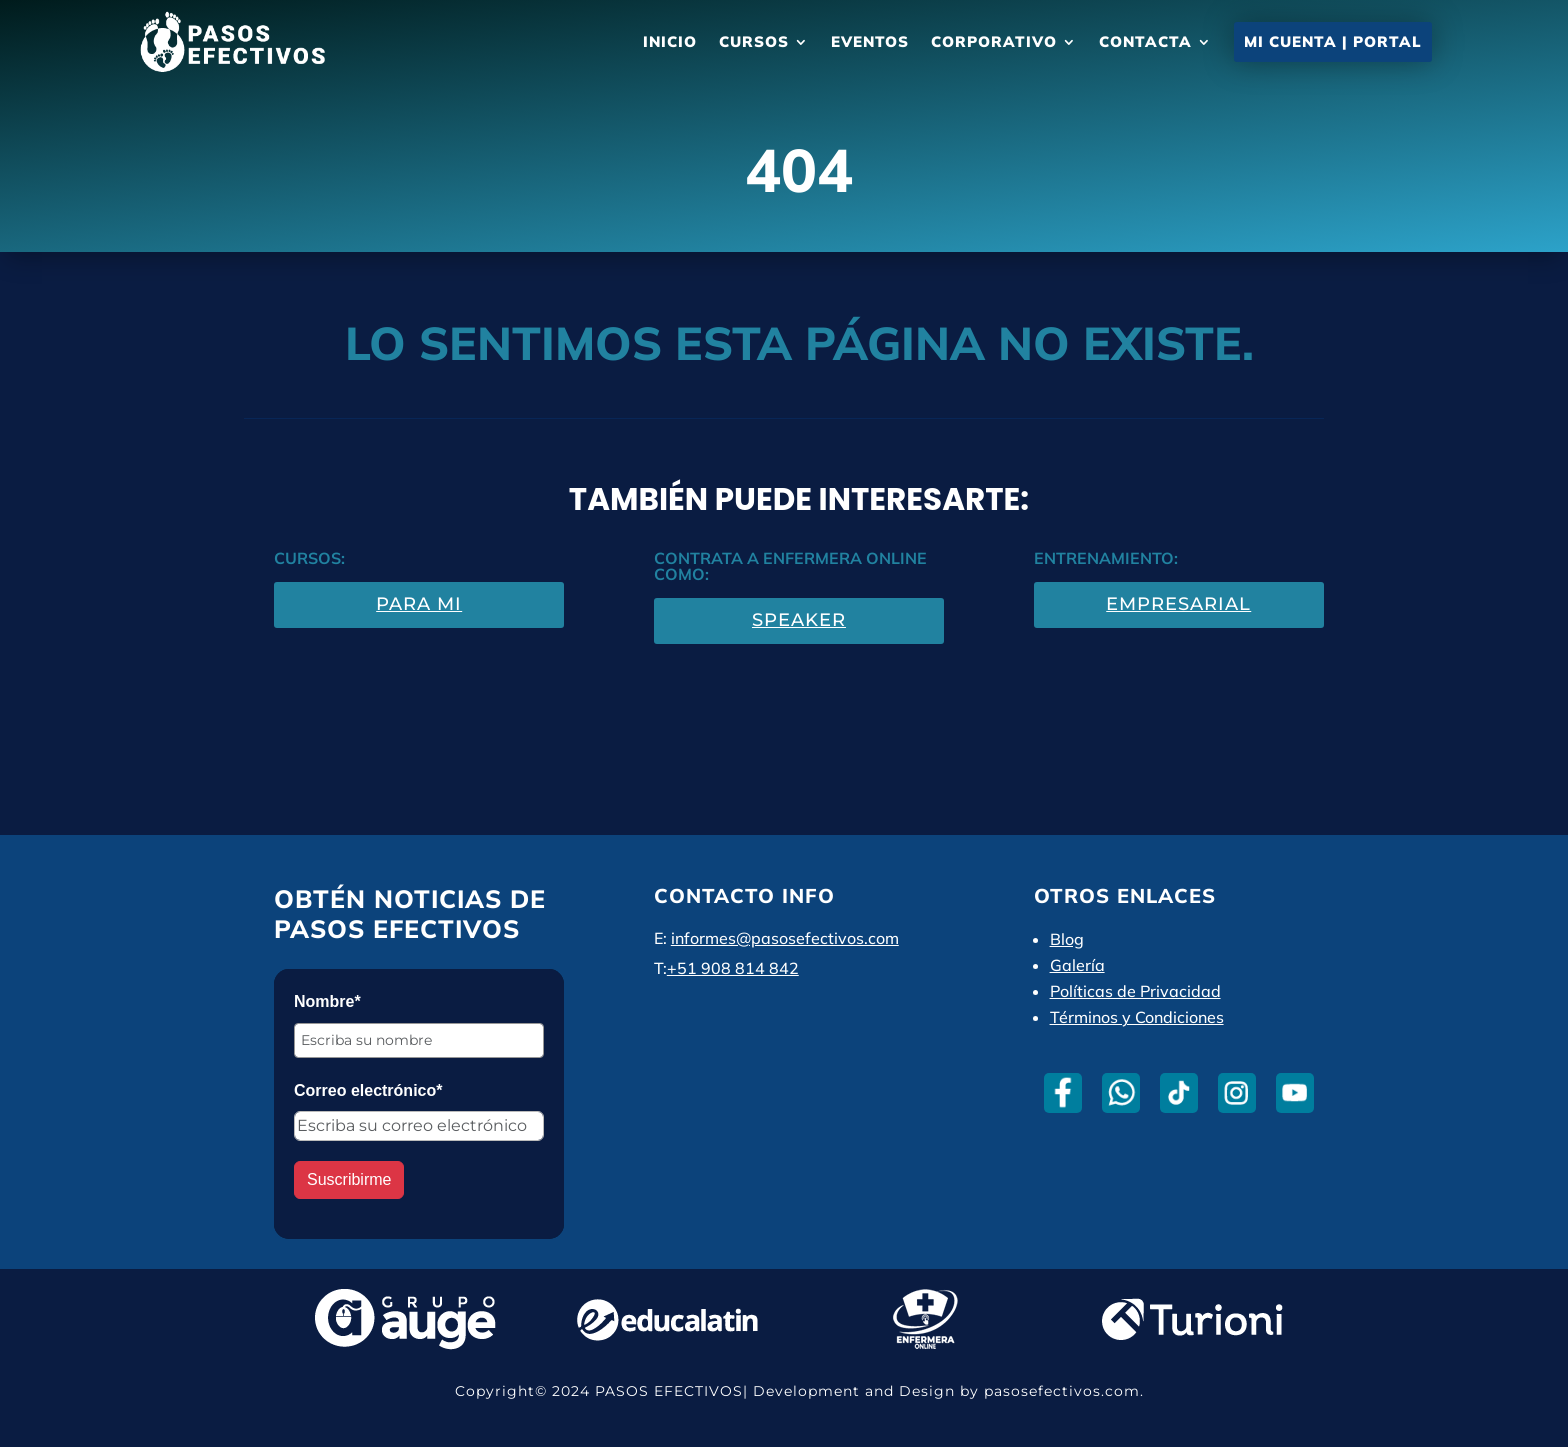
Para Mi (419, 604)
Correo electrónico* (368, 1090)
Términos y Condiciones (1137, 1017)
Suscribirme (349, 1179)
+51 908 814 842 (733, 968)
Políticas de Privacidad (1135, 991)
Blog (1067, 939)
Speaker (799, 620)
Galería (1077, 965)
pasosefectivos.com (1062, 1391)
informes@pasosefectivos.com (785, 938)
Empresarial (1178, 604)
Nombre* (327, 1001)
